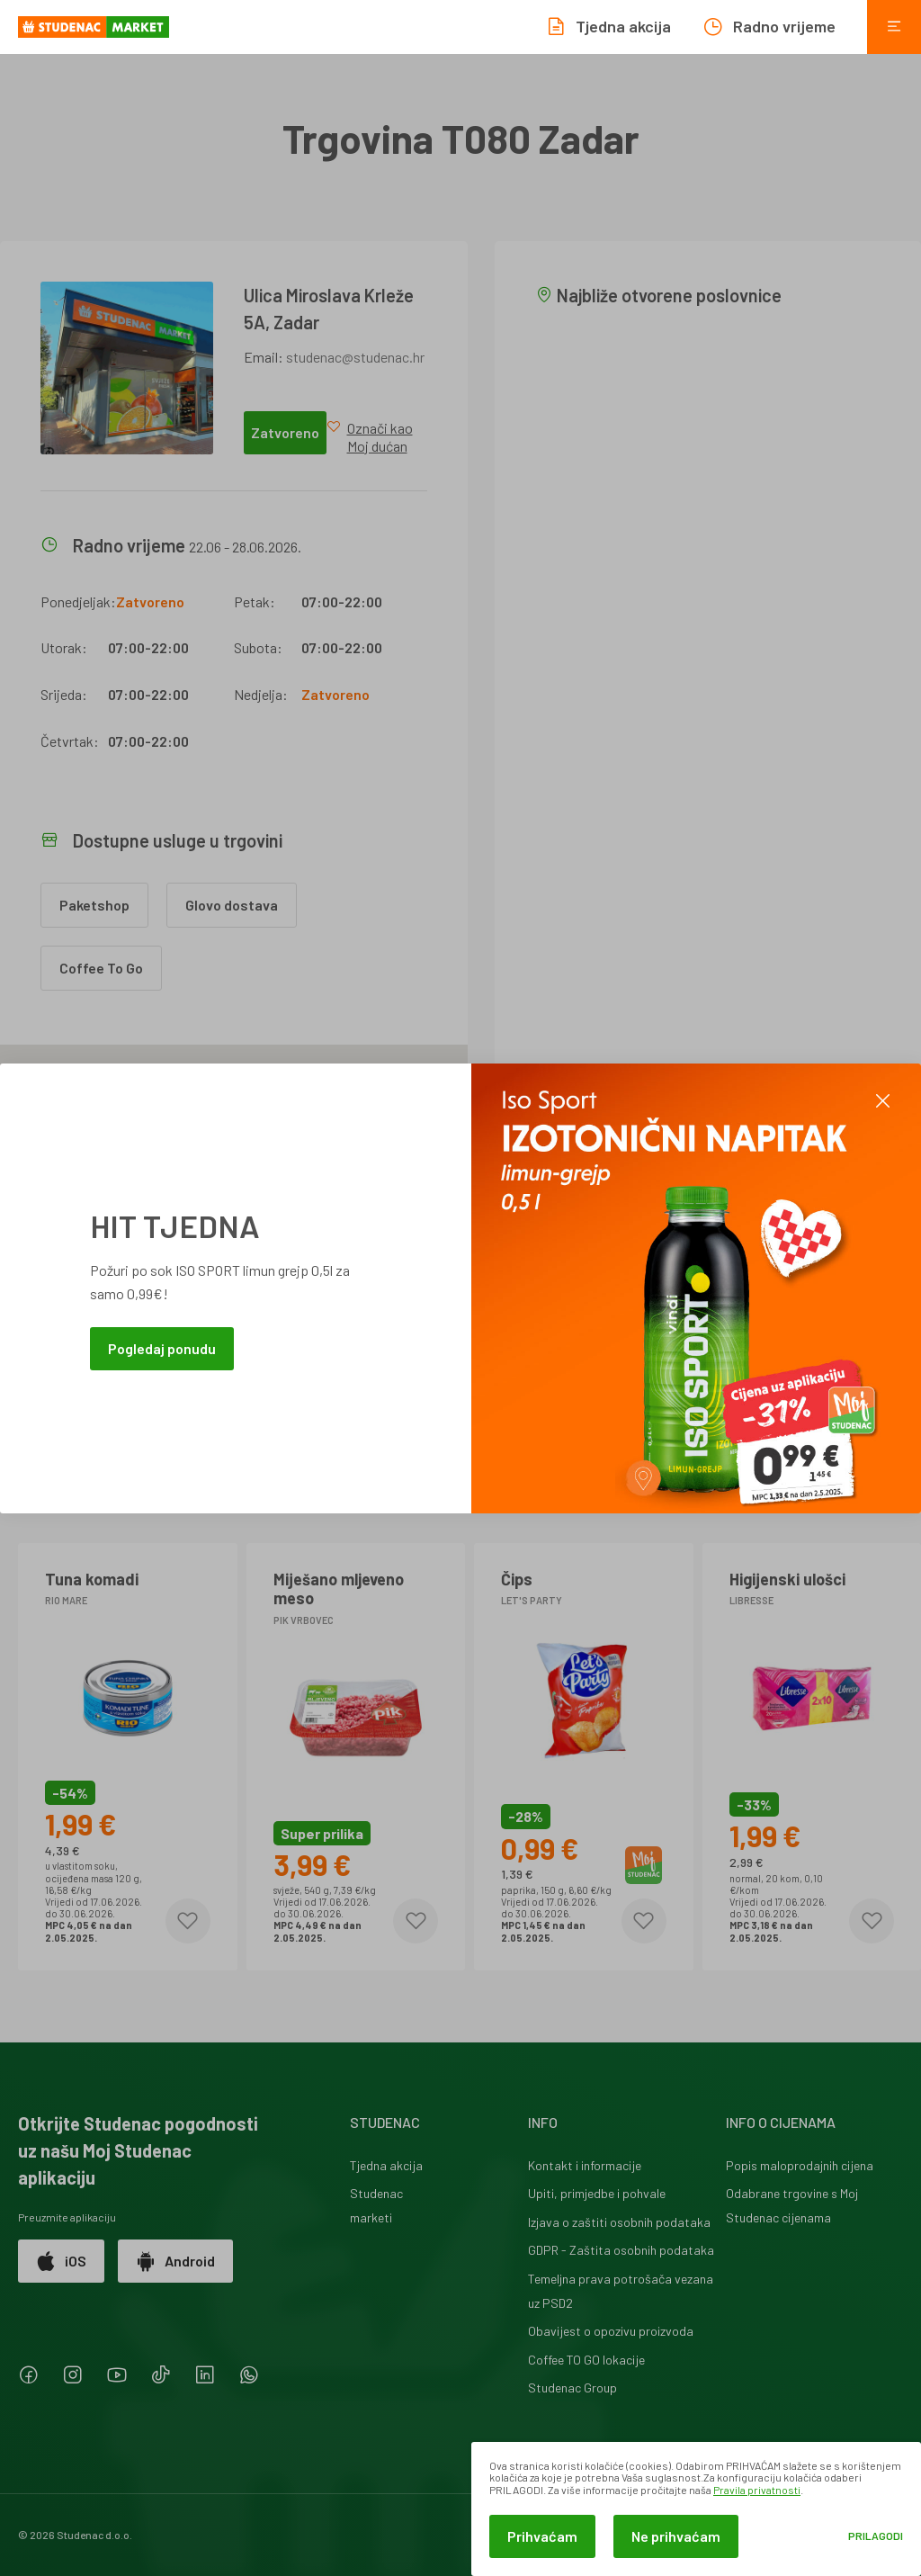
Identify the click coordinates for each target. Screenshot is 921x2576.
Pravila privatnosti (756, 2489)
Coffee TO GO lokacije (586, 2359)
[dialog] (696, 2509)
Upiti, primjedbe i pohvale (597, 2193)
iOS (61, 2261)
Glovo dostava (231, 904)
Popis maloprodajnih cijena (799, 2165)
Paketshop (94, 904)
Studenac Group (572, 2387)
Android (175, 2261)
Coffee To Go (101, 967)
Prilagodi (875, 2536)
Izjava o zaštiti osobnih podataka (619, 2222)
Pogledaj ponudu (162, 1348)
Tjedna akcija (386, 2165)
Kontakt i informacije (584, 2165)
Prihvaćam (542, 2536)
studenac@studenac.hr (355, 356)
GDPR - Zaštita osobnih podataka (621, 2249)
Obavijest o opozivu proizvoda (610, 2330)
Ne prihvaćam (675, 2536)
